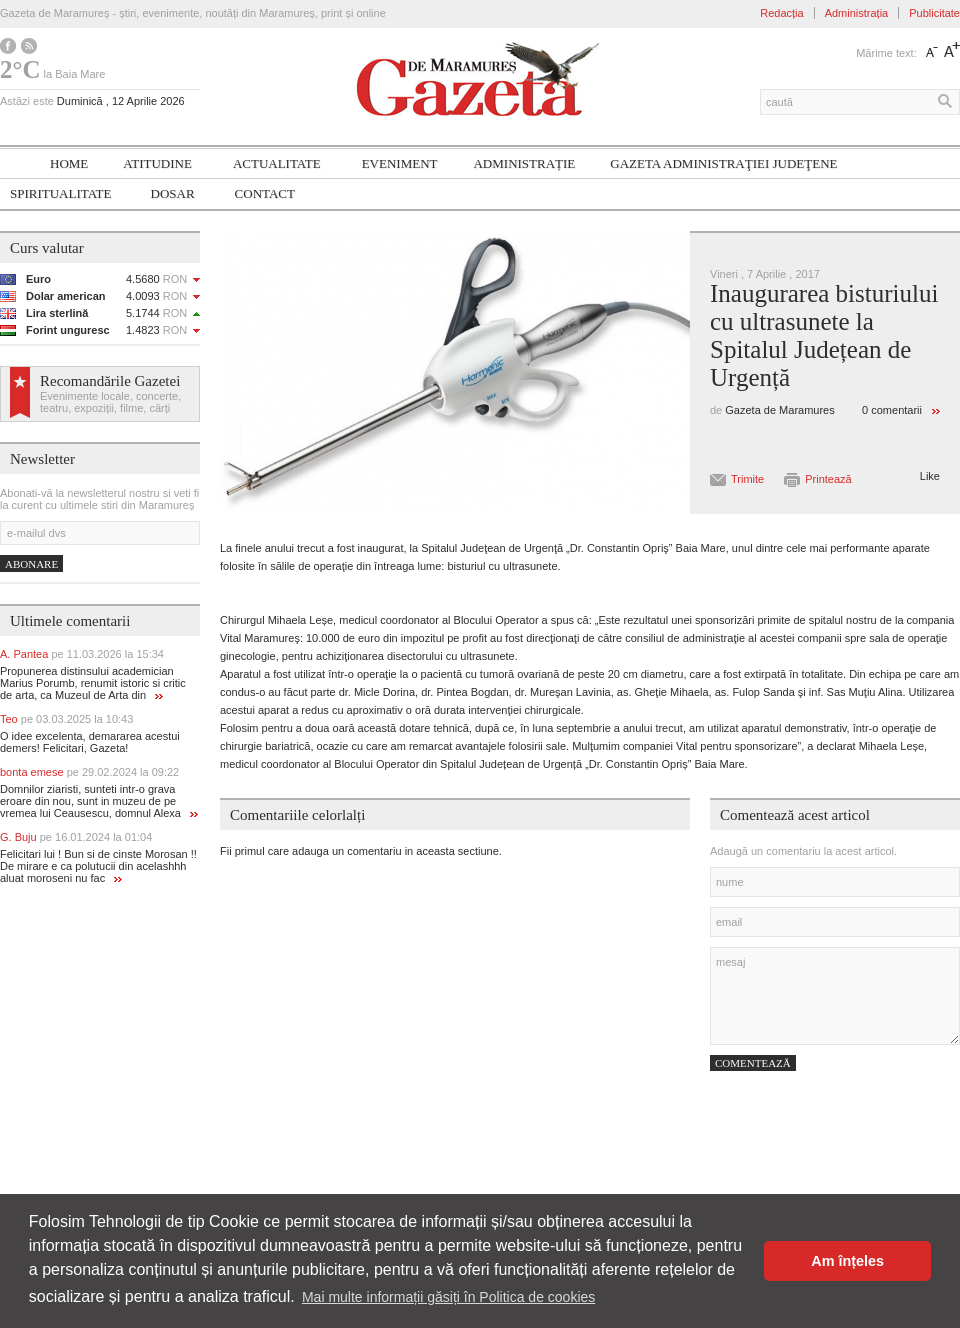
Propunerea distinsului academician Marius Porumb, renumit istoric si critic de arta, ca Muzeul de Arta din (93, 683)
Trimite (747, 479)
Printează (828, 479)
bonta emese (89, 772)
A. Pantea (82, 654)
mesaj (835, 996)
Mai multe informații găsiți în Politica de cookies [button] (448, 1297)
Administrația (857, 13)
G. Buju (76, 837)
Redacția (781, 13)
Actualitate (277, 163)
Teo (66, 719)
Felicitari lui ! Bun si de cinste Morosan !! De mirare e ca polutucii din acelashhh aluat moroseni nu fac (98, 866)
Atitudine (157, 163)
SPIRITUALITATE (61, 193)
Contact (265, 193)
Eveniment (400, 163)
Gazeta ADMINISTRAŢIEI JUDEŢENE (723, 163)
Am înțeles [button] (847, 1261)
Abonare (31, 564)
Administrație (524, 163)
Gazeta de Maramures (779, 410)
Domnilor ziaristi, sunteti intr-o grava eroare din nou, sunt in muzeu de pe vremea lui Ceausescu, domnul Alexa (99, 801)
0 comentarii (892, 410)
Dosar (173, 193)
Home (69, 163)
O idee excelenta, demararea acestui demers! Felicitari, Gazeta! (90, 742)
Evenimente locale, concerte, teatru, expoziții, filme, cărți (110, 402)
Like (930, 476)
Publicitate (934, 13)
